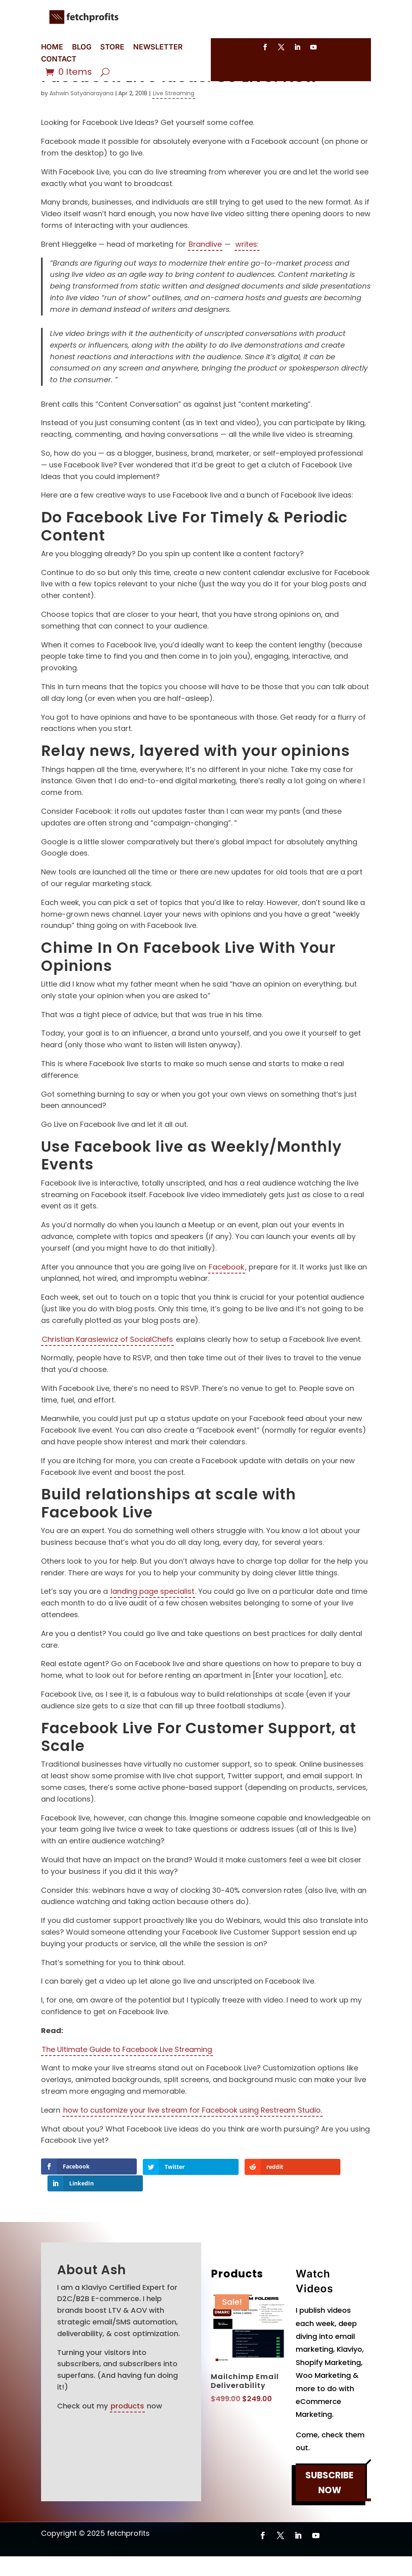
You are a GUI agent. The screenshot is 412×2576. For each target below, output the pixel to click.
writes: (247, 281)
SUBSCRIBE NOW (329, 2502)
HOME (52, 47)
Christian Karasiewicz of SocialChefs (107, 1376)
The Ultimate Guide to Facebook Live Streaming (127, 2086)
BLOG (81, 47)
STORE (112, 47)
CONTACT (58, 59)
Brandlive (205, 281)
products (127, 2425)
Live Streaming (173, 130)
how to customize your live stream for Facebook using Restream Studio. (192, 2147)
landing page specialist (152, 1628)
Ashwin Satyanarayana (81, 130)
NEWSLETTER (158, 47)
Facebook (226, 1304)
